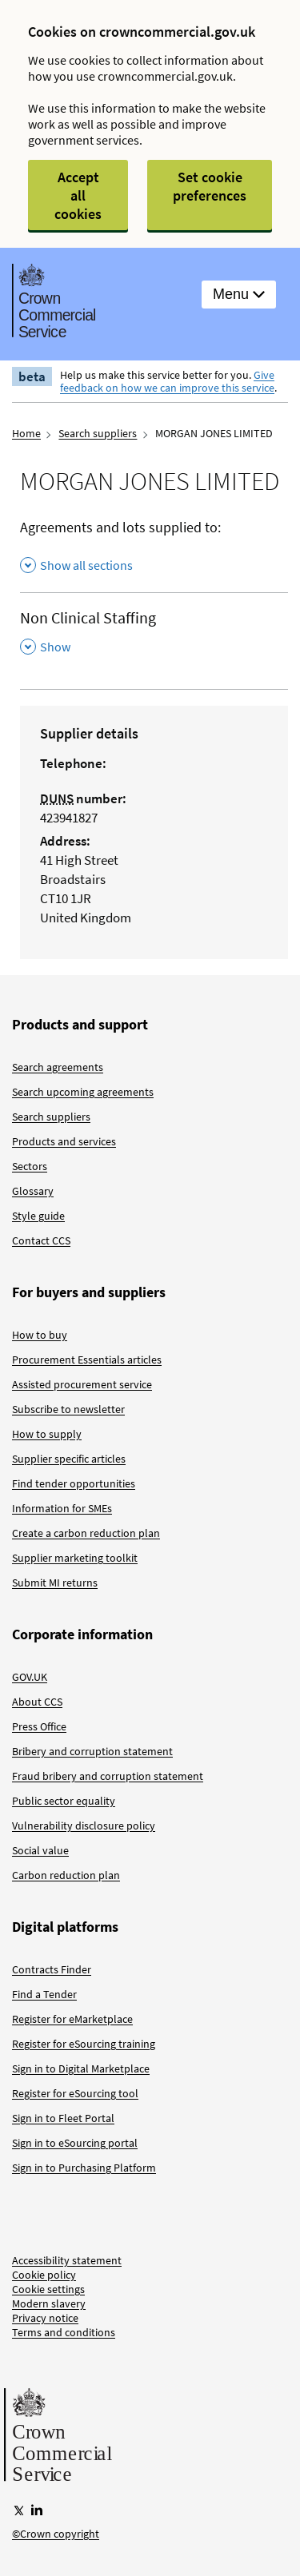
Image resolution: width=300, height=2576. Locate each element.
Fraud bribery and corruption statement (107, 1776)
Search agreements (57, 1067)
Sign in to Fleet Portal (63, 2118)
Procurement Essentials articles (87, 1359)
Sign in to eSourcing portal (75, 2143)
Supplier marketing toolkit (75, 1558)
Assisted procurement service (82, 1384)
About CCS (37, 1701)
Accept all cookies (78, 195)
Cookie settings (48, 2289)
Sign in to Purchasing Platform (84, 2167)
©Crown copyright (55, 2533)
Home (26, 433)
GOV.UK (29, 1677)
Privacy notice (45, 2318)
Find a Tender (44, 1994)
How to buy (39, 1335)
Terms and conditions (63, 2332)
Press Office (39, 1726)
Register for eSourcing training (83, 2044)
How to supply (47, 1434)
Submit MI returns (55, 1582)
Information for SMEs (62, 1508)
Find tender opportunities (73, 1483)
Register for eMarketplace (72, 2019)
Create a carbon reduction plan (86, 1533)
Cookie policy (44, 2274)
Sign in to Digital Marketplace (81, 2068)
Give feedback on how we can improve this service (167, 381)
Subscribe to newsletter (68, 1409)
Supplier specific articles (69, 1458)
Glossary (33, 1191)
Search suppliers (97, 433)
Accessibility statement (67, 2260)
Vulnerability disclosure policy (83, 1825)
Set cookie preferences (209, 186)
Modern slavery (49, 2303)
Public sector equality (63, 1801)
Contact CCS (41, 1240)
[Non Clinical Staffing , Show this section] (154, 632)
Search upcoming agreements (83, 1092)
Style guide (38, 1215)
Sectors (29, 1166)
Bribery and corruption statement (92, 1751)
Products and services (64, 1141)
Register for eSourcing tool (75, 2093)
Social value (40, 1850)
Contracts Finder (51, 1969)
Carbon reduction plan (66, 1875)
